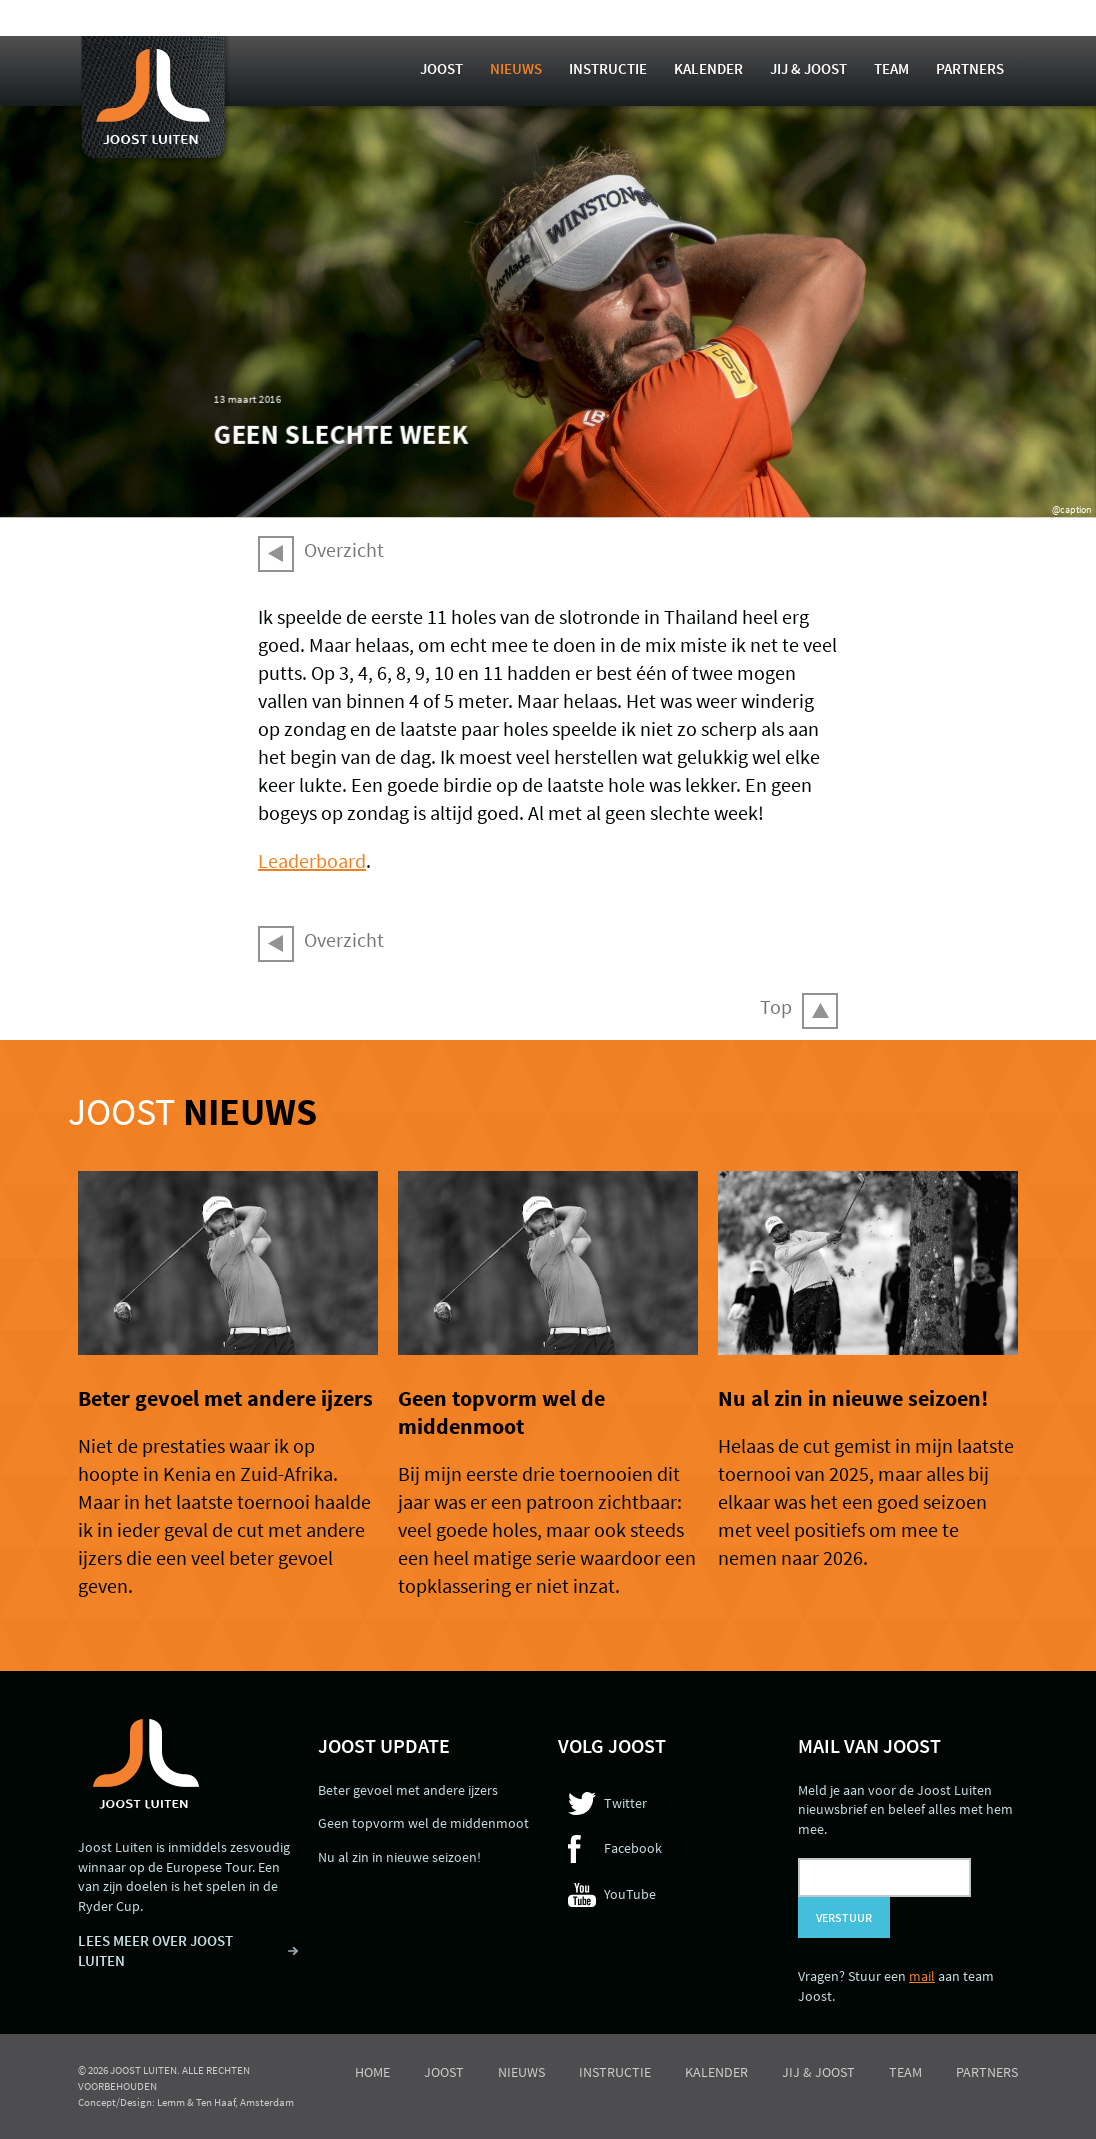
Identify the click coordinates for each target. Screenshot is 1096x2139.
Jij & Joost (808, 68)
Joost (441, 68)
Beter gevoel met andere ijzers (225, 1398)
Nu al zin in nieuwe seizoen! (853, 1398)
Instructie (608, 68)
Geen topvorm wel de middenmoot (501, 1412)
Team (891, 68)
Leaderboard (312, 860)
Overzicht (344, 549)
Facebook (633, 1848)
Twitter (625, 1803)
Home (372, 2072)
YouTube (630, 1894)
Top (776, 1006)
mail (922, 1976)
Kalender (708, 68)
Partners (970, 68)
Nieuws (516, 68)
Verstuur (844, 1917)
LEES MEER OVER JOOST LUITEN (155, 1950)
